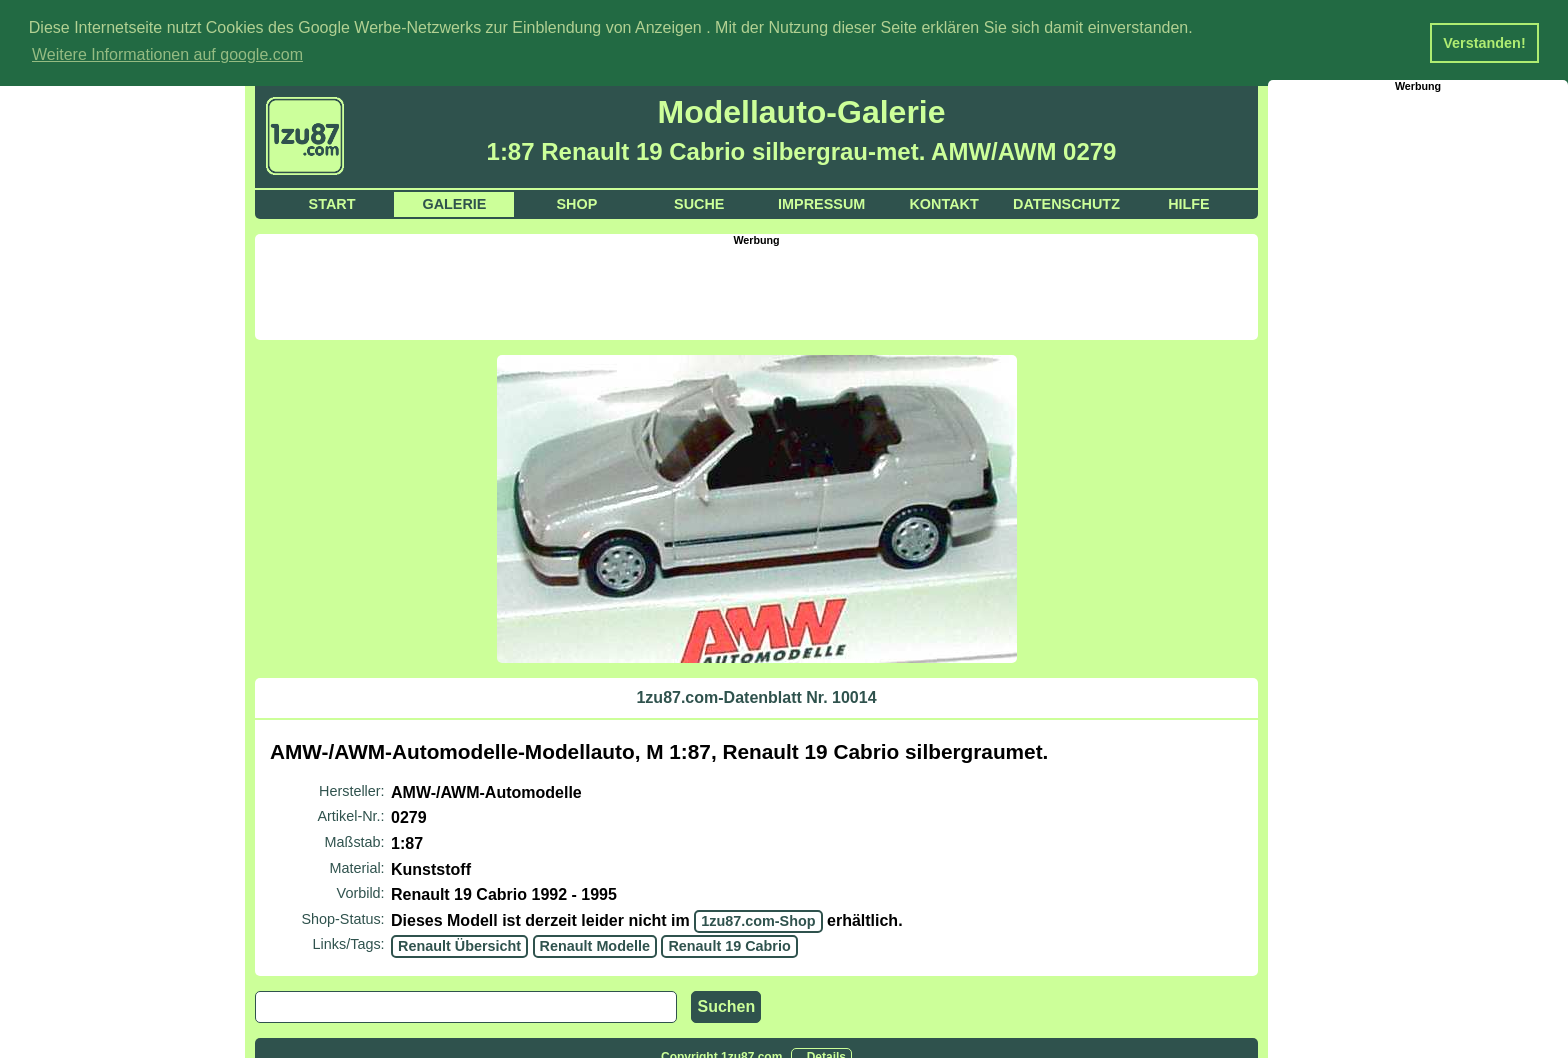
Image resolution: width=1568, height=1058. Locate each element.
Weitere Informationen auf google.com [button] (167, 54)
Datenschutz (1066, 203)
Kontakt (943, 203)
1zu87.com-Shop (758, 920)
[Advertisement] (757, 290)
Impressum (821, 203)
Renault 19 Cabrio (729, 945)
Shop (576, 203)
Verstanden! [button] (1484, 43)
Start (332, 203)
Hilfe (1189, 203)
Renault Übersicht (459, 945)
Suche (699, 203)
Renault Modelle (595, 945)
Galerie (454, 203)
